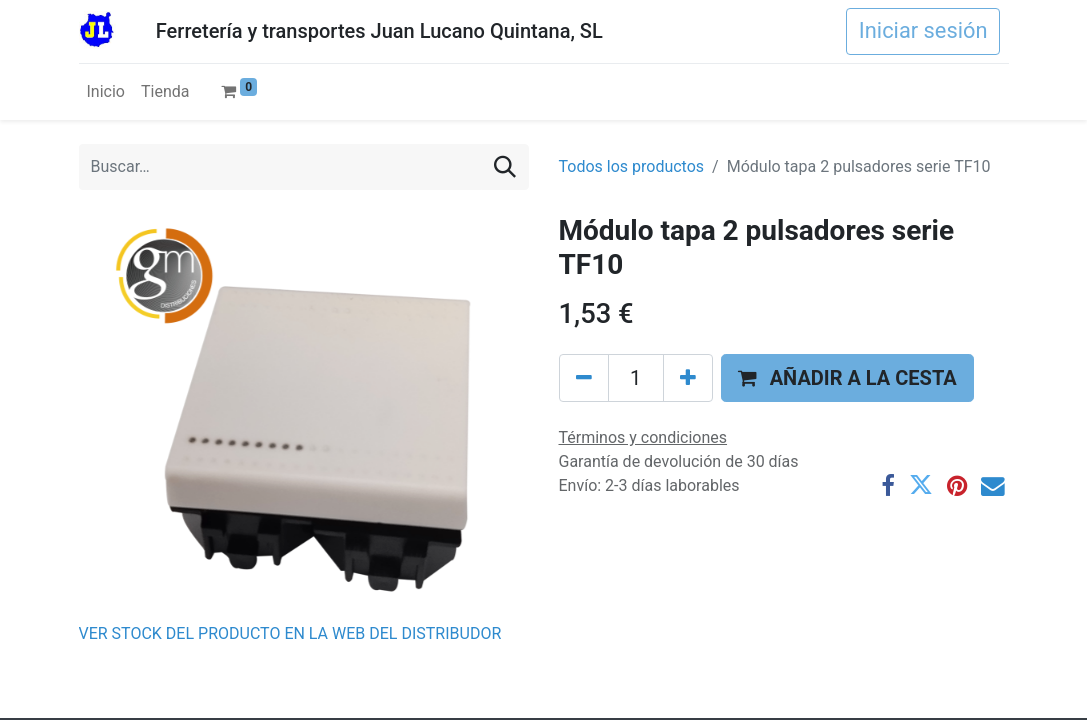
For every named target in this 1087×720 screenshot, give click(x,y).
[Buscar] (505, 167)
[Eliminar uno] (584, 378)
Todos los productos (632, 166)
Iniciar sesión (923, 30)
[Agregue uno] (688, 378)
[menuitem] (106, 92)
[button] (847, 378)
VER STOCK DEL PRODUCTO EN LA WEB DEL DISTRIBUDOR (290, 633)
